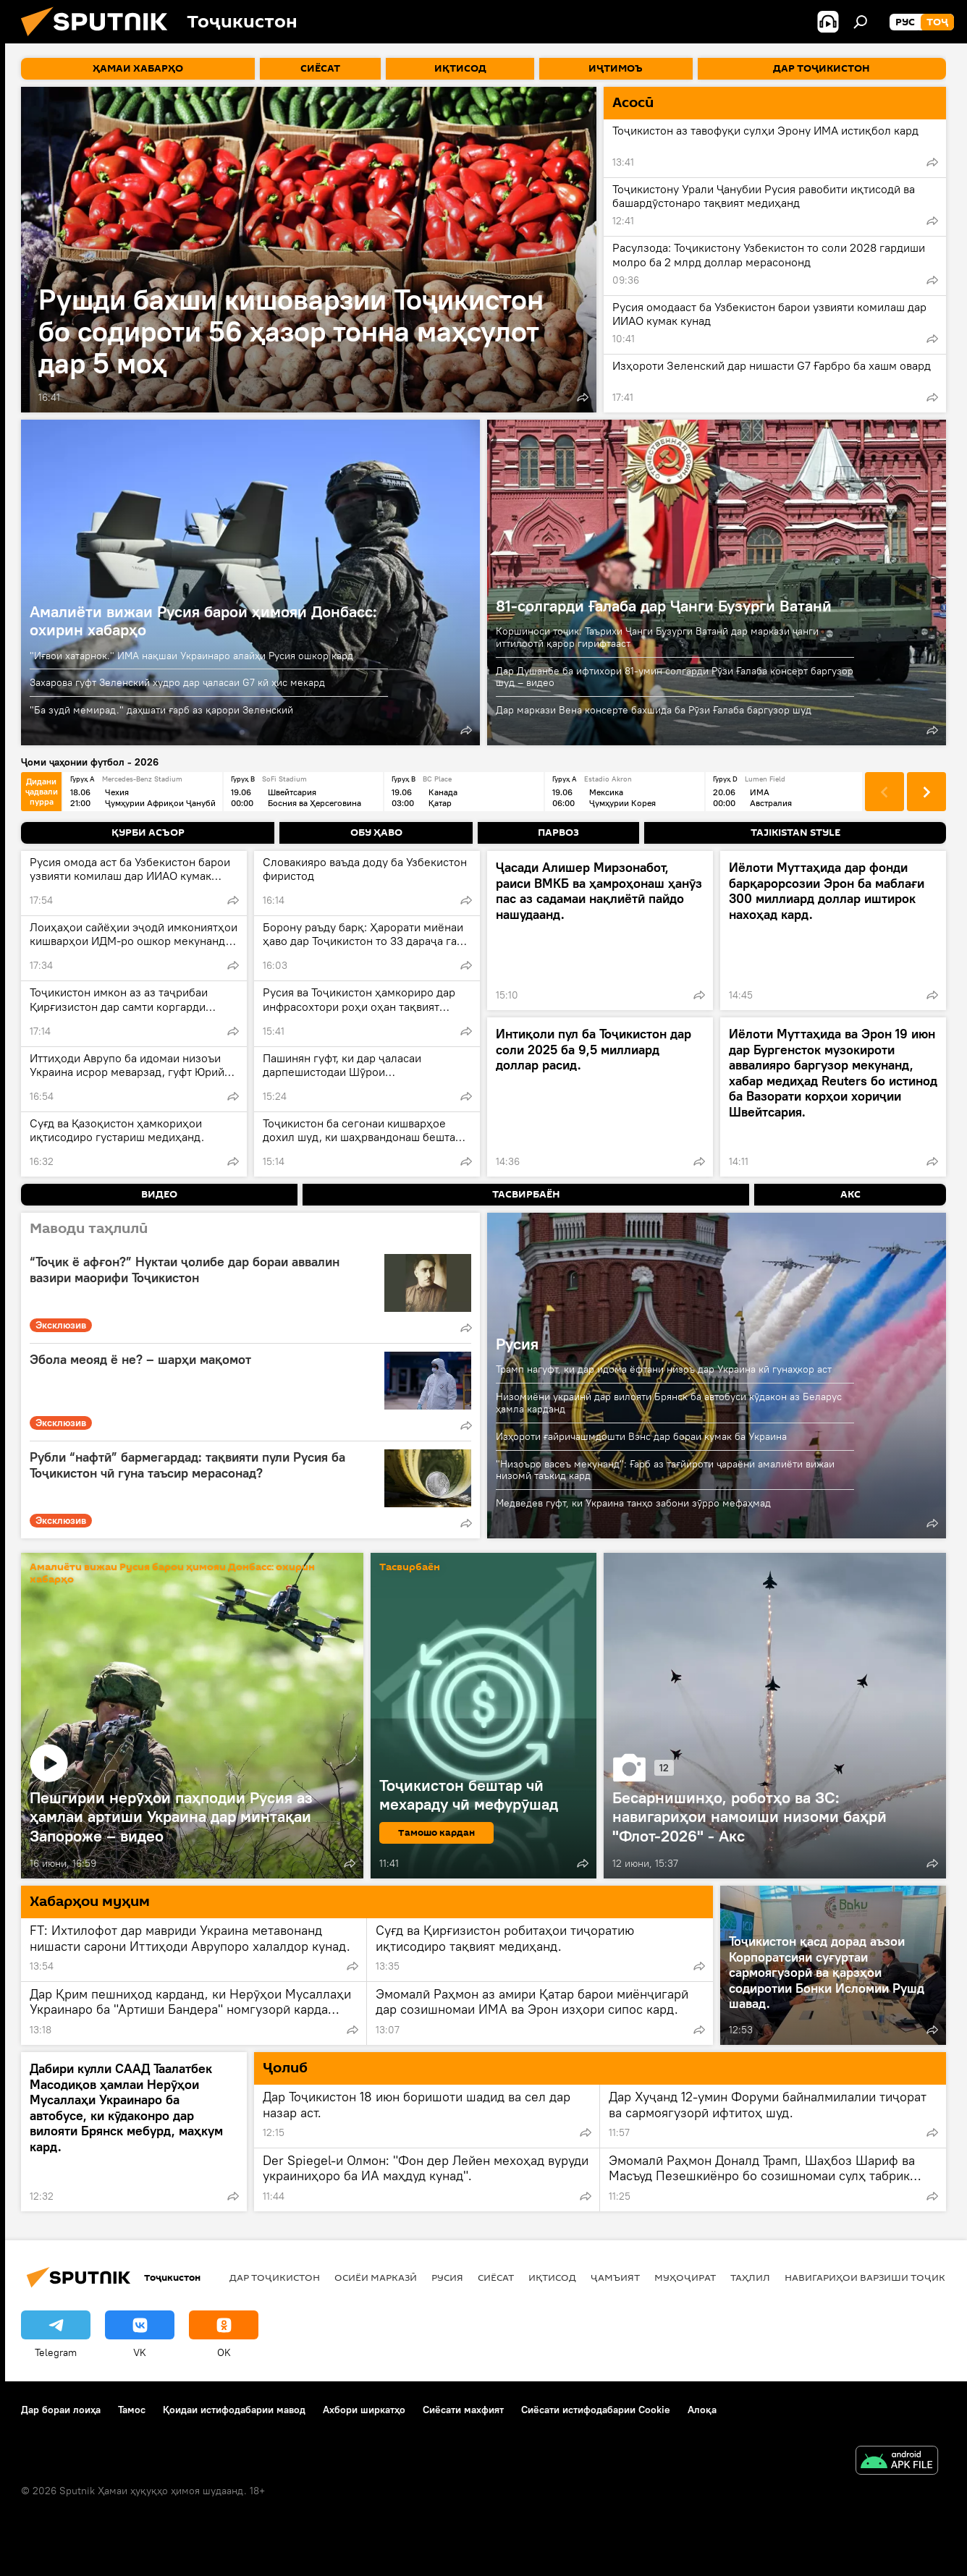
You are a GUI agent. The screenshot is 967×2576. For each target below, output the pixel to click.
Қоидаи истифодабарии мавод (234, 2409)
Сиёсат (496, 2277)
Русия (517, 1344)
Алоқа (702, 2409)
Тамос (131, 2409)
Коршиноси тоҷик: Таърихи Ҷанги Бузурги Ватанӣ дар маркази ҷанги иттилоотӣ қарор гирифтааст (657, 637)
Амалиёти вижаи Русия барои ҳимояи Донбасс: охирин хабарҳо (203, 620)
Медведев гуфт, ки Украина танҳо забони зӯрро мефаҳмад (633, 1502)
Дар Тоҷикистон (274, 2277)
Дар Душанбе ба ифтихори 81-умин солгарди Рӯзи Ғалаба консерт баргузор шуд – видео (674, 677)
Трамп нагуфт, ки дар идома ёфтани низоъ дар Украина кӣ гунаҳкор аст (664, 1369)
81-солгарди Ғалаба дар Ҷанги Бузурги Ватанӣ (664, 606)
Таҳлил (750, 2277)
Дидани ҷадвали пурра (41, 791)
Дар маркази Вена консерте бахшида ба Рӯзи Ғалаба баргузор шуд (653, 709)
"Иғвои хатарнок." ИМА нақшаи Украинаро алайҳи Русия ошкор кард (191, 655)
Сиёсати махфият (463, 2409)
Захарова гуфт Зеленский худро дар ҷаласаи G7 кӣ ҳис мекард (177, 682)
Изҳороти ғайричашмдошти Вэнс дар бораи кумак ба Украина (641, 1436)
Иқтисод (552, 2277)
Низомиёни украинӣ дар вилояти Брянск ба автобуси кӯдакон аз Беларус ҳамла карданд (669, 1402)
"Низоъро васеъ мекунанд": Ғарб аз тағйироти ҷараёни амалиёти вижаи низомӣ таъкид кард (665, 1470)
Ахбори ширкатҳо (364, 2409)
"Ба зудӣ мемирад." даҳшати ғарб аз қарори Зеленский (161, 709)
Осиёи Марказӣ (375, 2277)
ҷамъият (615, 2277)
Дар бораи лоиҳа (61, 2409)
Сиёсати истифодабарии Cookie (595, 2409)
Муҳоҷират (685, 2277)
